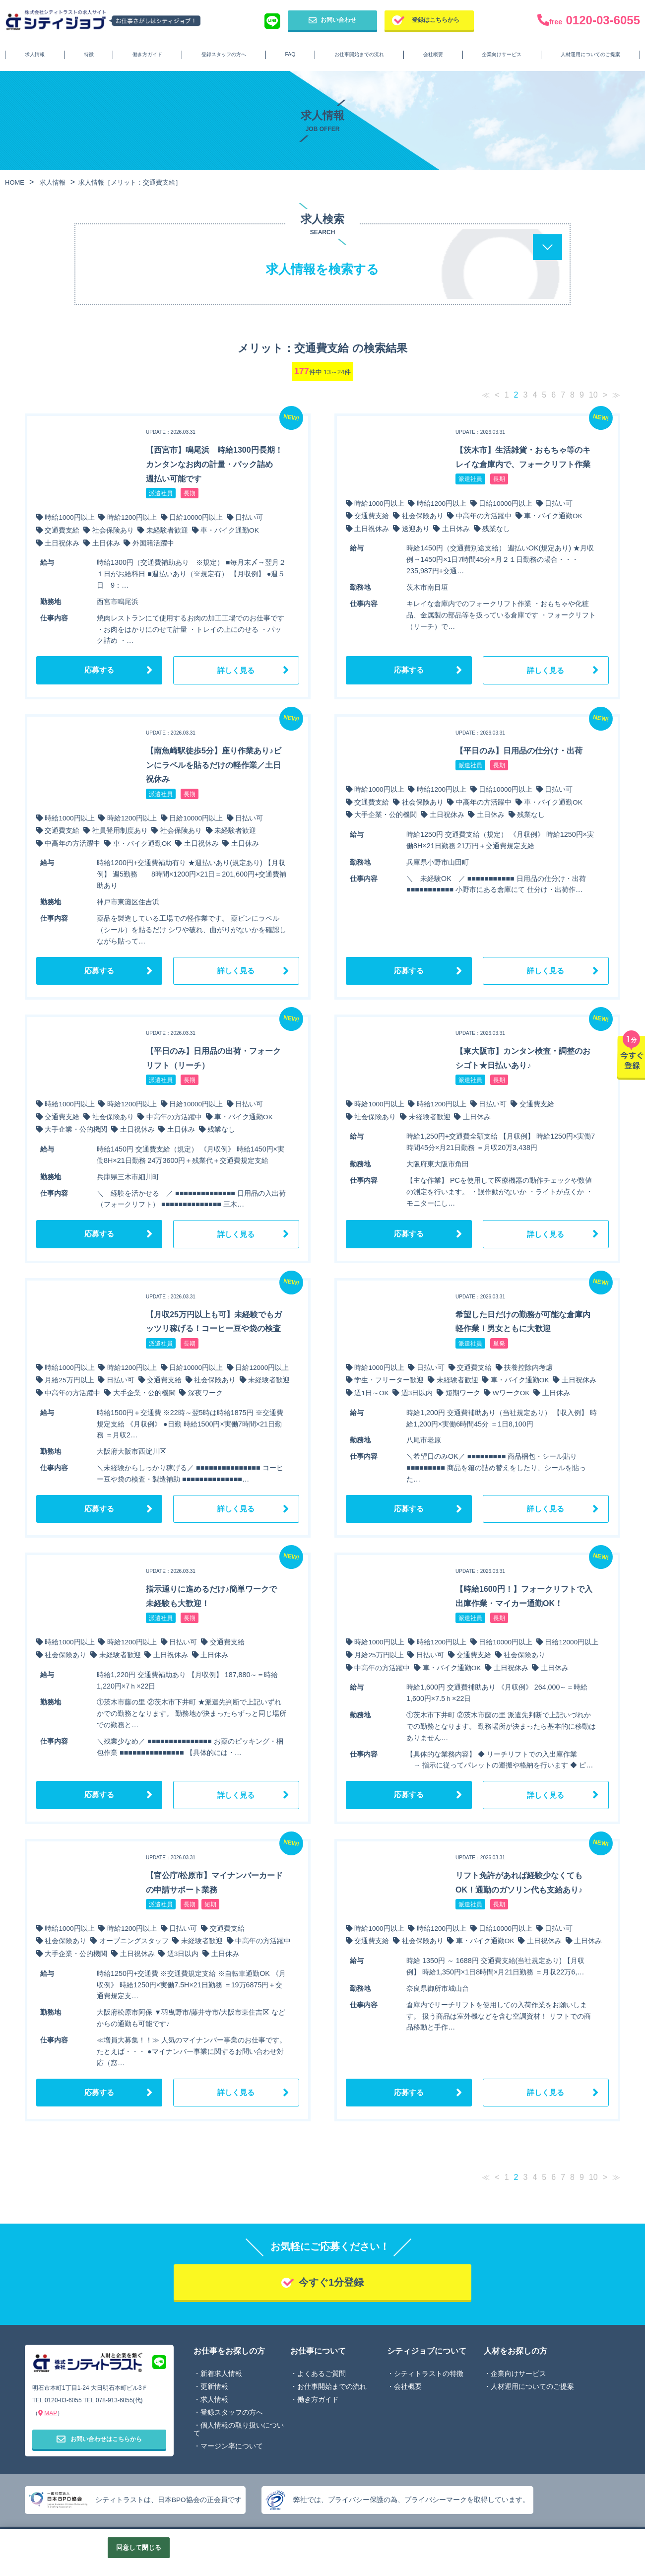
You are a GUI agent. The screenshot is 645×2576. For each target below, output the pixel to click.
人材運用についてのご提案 (590, 54)
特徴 (89, 54)
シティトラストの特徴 (428, 2376)
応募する (99, 670)
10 (593, 395)
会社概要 (433, 54)
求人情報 (35, 54)
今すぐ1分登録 (331, 2284)
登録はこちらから (435, 19)
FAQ (290, 54)
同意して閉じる (139, 2547)
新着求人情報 (221, 2376)
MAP (50, 2415)
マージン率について (231, 2448)
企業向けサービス (501, 54)
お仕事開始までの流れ (359, 54)
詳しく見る (236, 670)
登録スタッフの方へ (223, 54)
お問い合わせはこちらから (99, 2441)
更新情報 (214, 2389)
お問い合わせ (332, 20)
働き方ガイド (147, 54)
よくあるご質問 (321, 2376)
